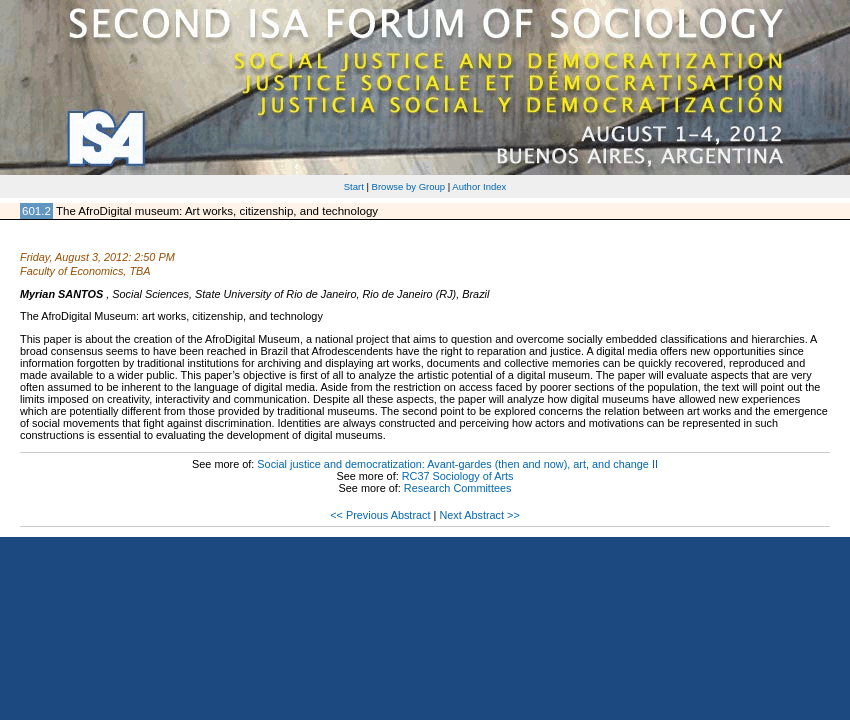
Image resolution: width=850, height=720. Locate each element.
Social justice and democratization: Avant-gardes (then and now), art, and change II (457, 464)
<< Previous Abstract (380, 515)
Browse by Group (409, 186)
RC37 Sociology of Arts (458, 476)
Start (354, 186)
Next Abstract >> (479, 515)
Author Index (479, 186)
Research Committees (458, 488)
